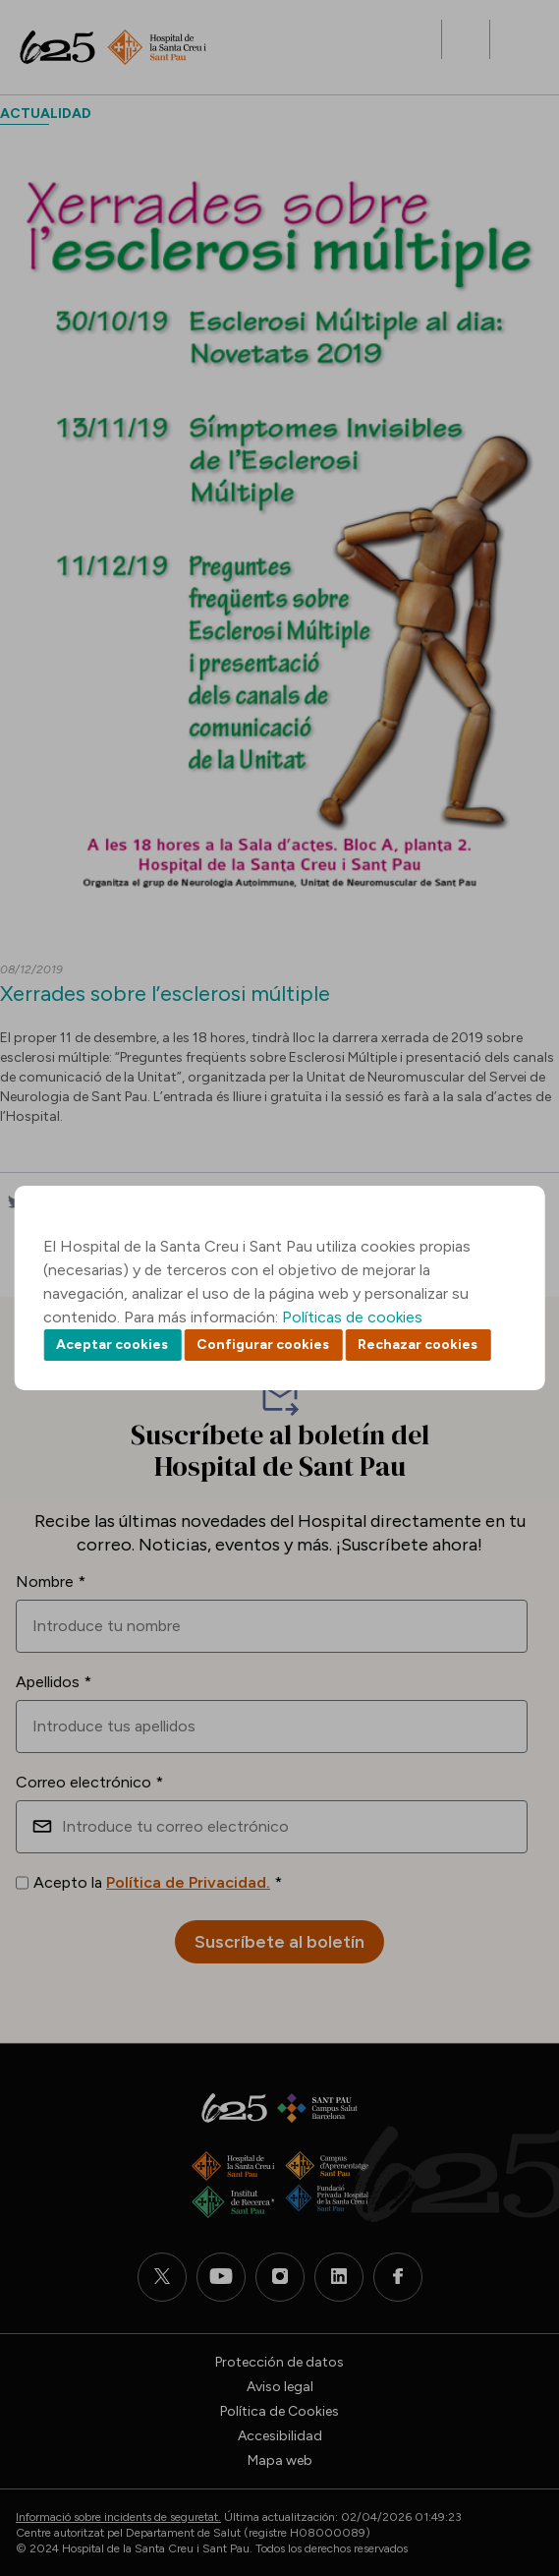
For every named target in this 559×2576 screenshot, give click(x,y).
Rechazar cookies (417, 1344)
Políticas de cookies (352, 1317)
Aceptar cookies (112, 1344)
